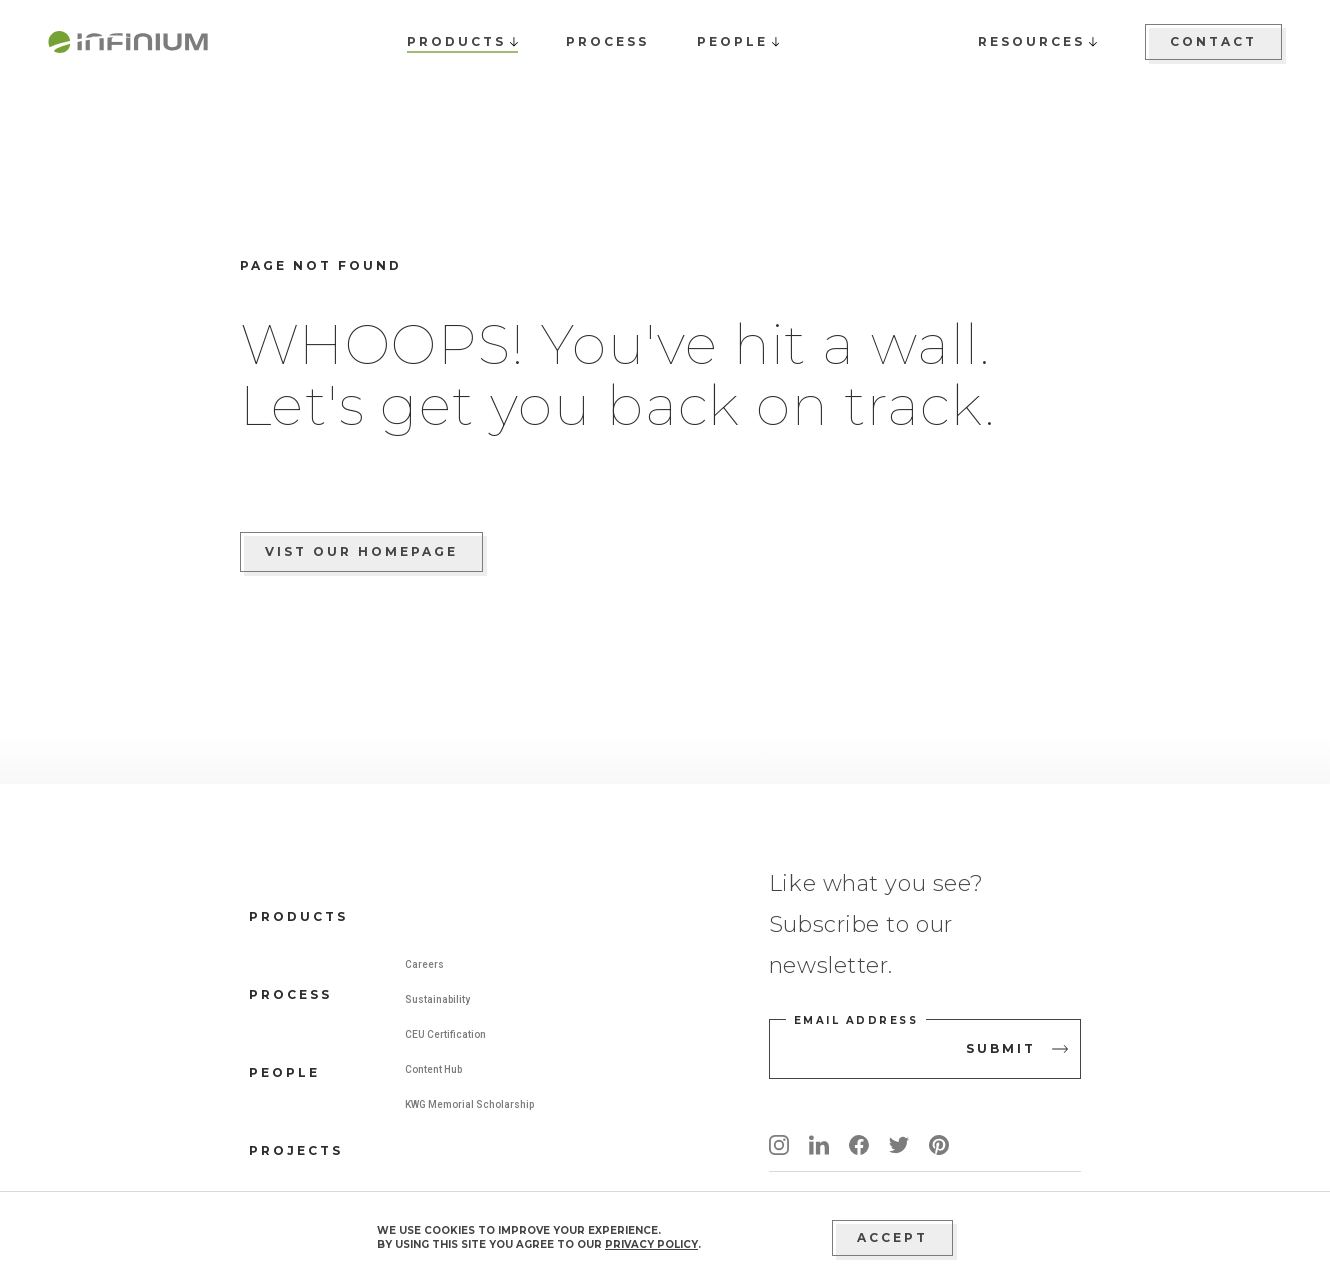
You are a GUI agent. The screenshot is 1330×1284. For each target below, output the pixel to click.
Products (298, 916)
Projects (296, 1150)
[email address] (925, 1049)
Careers (424, 964)
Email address (856, 1020)
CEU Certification (445, 1034)
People (284, 1072)
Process (290, 994)
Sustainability (437, 999)
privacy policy (651, 1244)
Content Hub (433, 1069)
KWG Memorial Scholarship (469, 1104)
